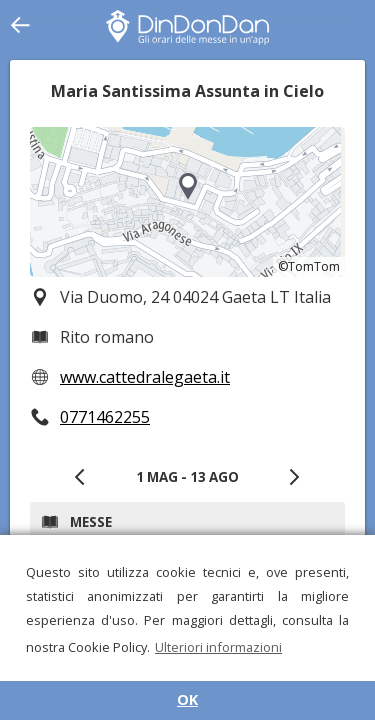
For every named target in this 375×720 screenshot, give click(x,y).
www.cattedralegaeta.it (145, 377)
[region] (187, 202)
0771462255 (105, 417)
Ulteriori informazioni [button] (218, 647)
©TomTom (309, 266)
